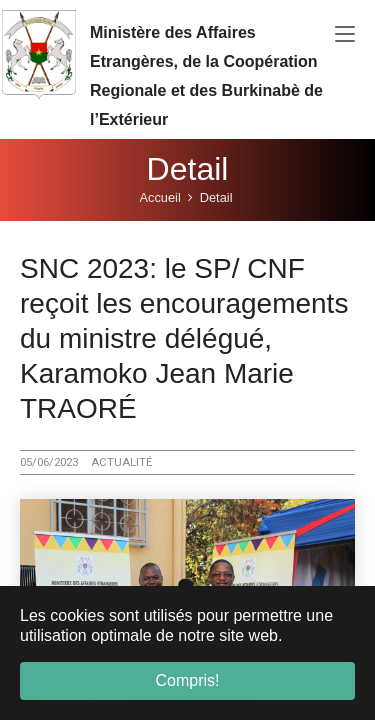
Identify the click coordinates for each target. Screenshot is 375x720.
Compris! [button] (187, 680)
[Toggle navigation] (345, 35)
